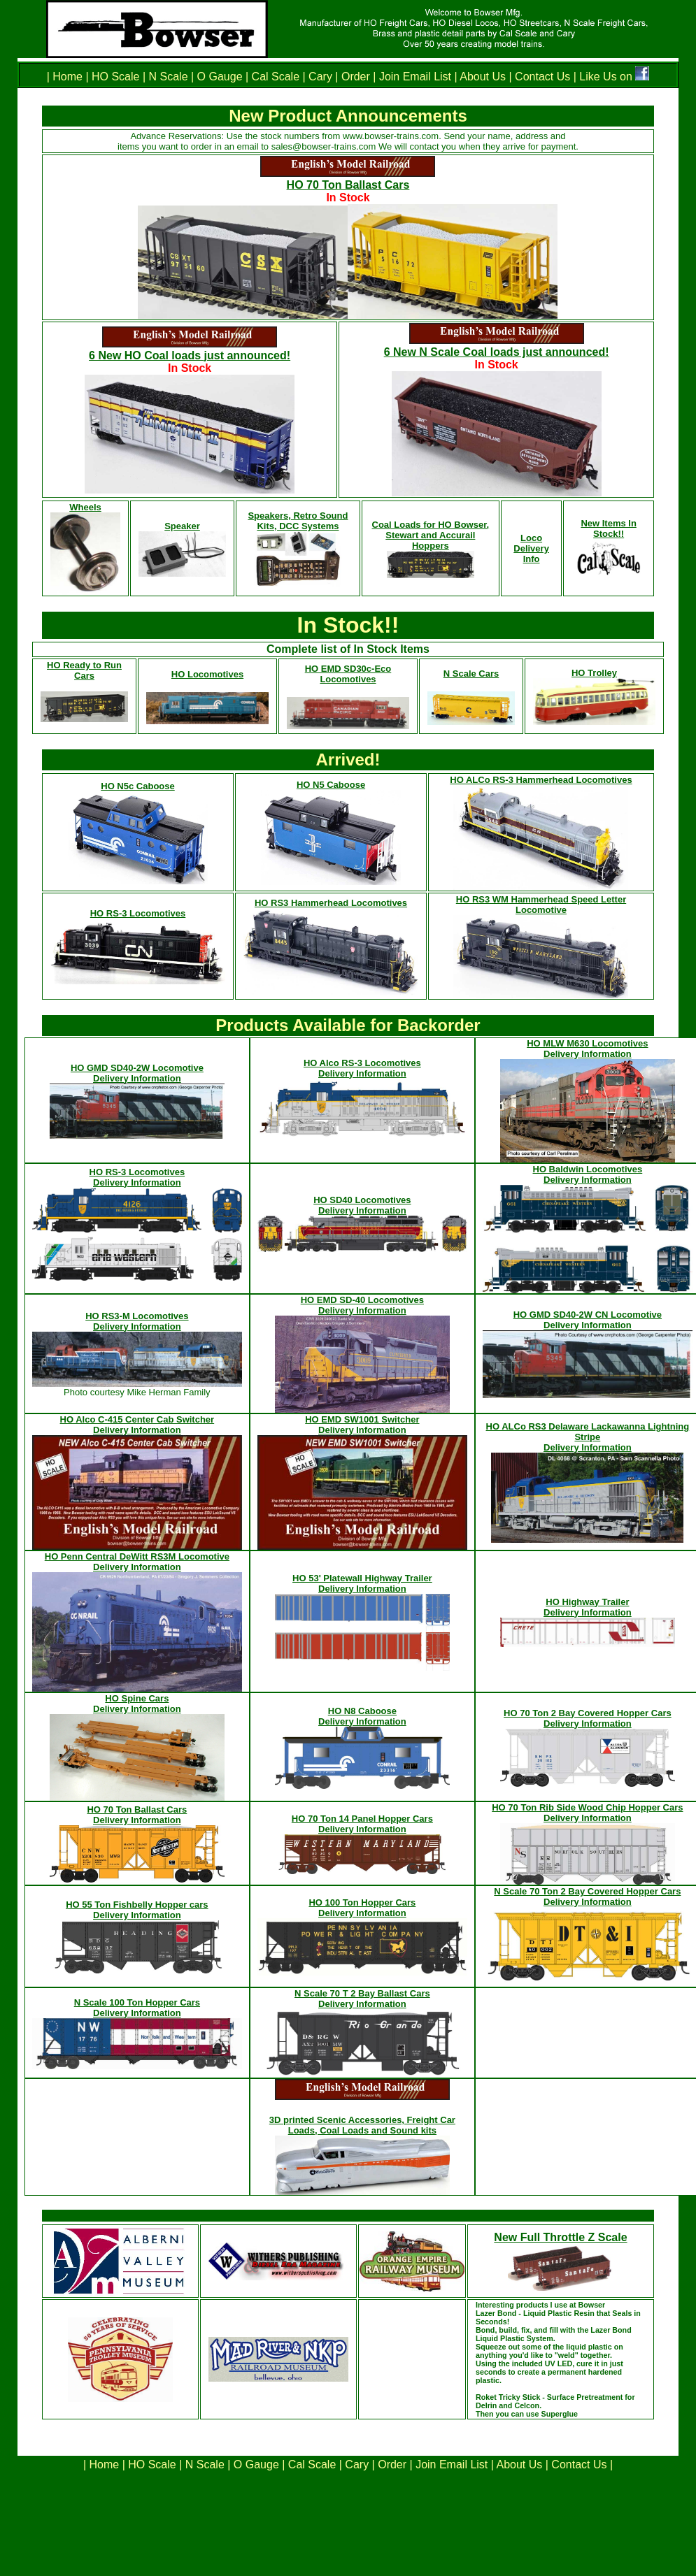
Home (68, 76)
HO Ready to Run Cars (84, 670)
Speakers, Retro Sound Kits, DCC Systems (298, 520)
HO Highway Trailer (587, 1602)
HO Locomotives (207, 674)
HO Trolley (594, 673)
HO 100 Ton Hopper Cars (362, 1902)
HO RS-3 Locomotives (138, 913)
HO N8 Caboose (362, 1711)
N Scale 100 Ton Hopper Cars (137, 2002)
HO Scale (115, 76)
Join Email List (415, 76)
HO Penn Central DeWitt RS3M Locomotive (137, 1556)
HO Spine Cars (137, 1698)
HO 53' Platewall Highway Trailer (362, 1578)
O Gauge (220, 76)
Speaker (182, 526)
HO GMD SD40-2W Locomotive (137, 1068)
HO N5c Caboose (137, 786)
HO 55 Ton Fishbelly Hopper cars (137, 1904)
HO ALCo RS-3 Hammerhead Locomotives (541, 780)
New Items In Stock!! (608, 528)
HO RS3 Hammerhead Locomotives (331, 903)
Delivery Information (137, 1078)
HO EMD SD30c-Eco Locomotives (348, 673)
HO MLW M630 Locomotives (587, 1043)
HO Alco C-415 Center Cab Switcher (137, 1419)
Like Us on (607, 76)
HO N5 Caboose (331, 784)
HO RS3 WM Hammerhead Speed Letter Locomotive (541, 904)
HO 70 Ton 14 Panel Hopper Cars (362, 1818)
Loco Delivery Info (531, 548)
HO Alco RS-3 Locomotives (362, 1063)
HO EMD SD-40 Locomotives (362, 1300)
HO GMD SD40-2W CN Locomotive (587, 1314)
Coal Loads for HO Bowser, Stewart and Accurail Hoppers (431, 535)
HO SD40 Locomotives (362, 1200)
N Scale (168, 76)
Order (354, 76)
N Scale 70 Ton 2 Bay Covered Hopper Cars (587, 1891)
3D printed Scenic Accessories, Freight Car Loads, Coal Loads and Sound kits (362, 2125)
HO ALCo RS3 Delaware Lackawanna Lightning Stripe (588, 1431)
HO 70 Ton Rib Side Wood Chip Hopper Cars (587, 1807)
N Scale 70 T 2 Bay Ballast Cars (362, 1993)
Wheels (85, 507)
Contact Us (541, 76)
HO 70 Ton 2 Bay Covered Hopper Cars (588, 1713)
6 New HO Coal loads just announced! (189, 355)
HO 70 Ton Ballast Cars (348, 185)
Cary (320, 76)
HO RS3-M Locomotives (136, 1316)
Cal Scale (275, 76)
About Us (483, 76)
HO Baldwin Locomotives (588, 1169)
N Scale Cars (471, 673)
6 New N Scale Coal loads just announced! (496, 352)
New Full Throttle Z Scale (560, 2237)
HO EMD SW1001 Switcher (362, 1419)
